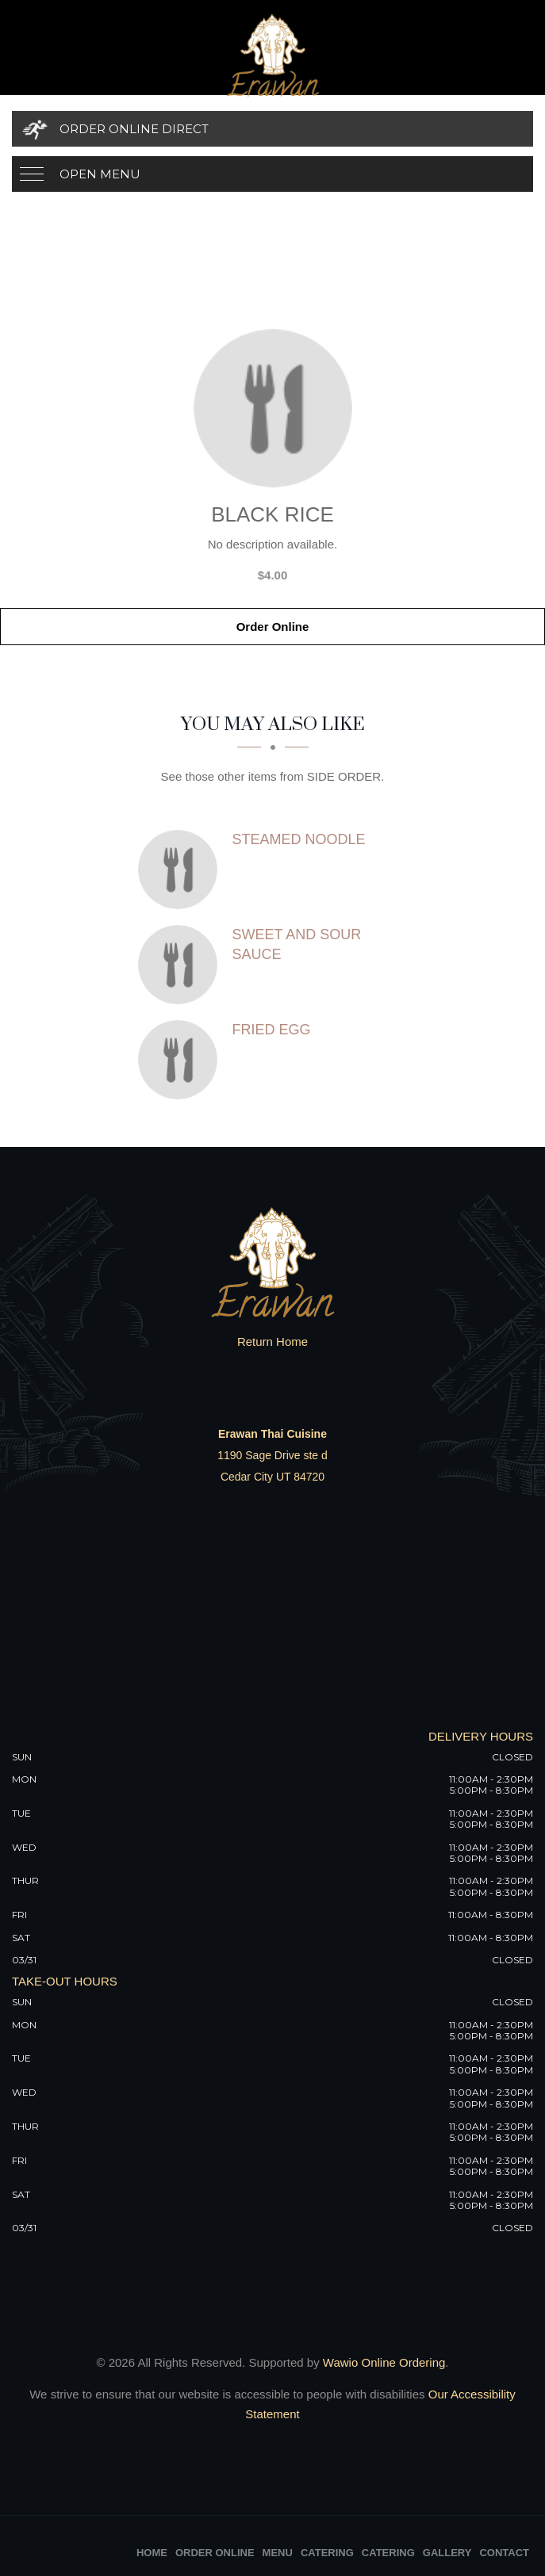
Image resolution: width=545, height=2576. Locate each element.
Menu (278, 2553)
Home (151, 2553)
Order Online (272, 626)
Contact (504, 2553)
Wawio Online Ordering (384, 2362)
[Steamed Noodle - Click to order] (181, 869)
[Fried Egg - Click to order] (181, 1059)
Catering (327, 2553)
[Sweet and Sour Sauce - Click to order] (181, 964)
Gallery (447, 2553)
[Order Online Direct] (272, 129)
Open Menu (99, 174)
